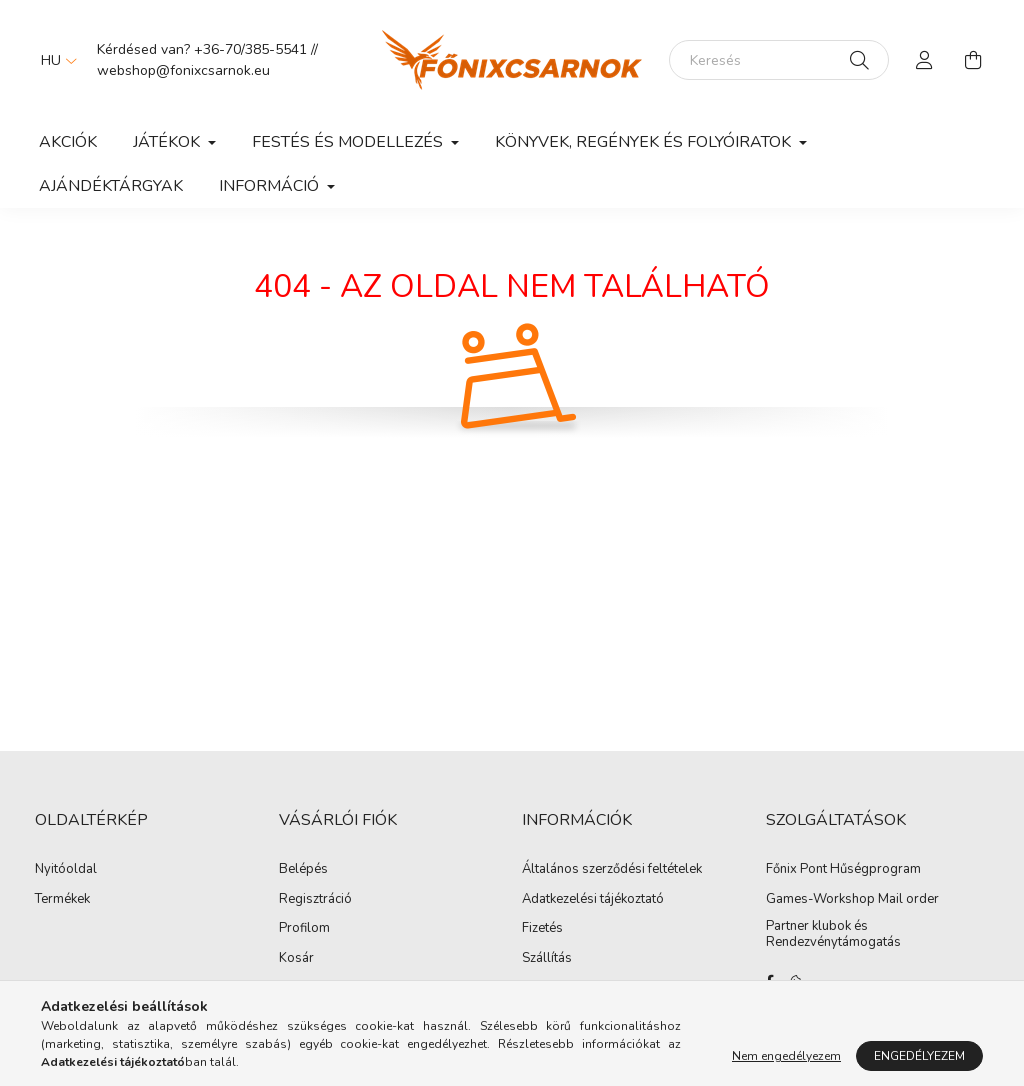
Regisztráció (315, 900)
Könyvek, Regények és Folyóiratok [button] (645, 142)
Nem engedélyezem (786, 1056)
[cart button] (973, 60)
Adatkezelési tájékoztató (593, 900)
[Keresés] (779, 60)
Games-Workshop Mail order (852, 900)
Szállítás (547, 959)
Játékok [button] (168, 142)
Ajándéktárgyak (111, 186)
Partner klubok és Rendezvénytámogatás (833, 934)
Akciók (68, 142)
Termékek (62, 900)
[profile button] (925, 60)
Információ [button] (271, 186)
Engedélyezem (919, 1056)
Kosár (296, 959)
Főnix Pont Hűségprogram (843, 870)
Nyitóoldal (66, 870)
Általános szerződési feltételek (612, 870)
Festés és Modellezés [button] (349, 142)
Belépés (303, 870)
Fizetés (542, 929)
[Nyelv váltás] (54, 60)
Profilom (304, 929)
